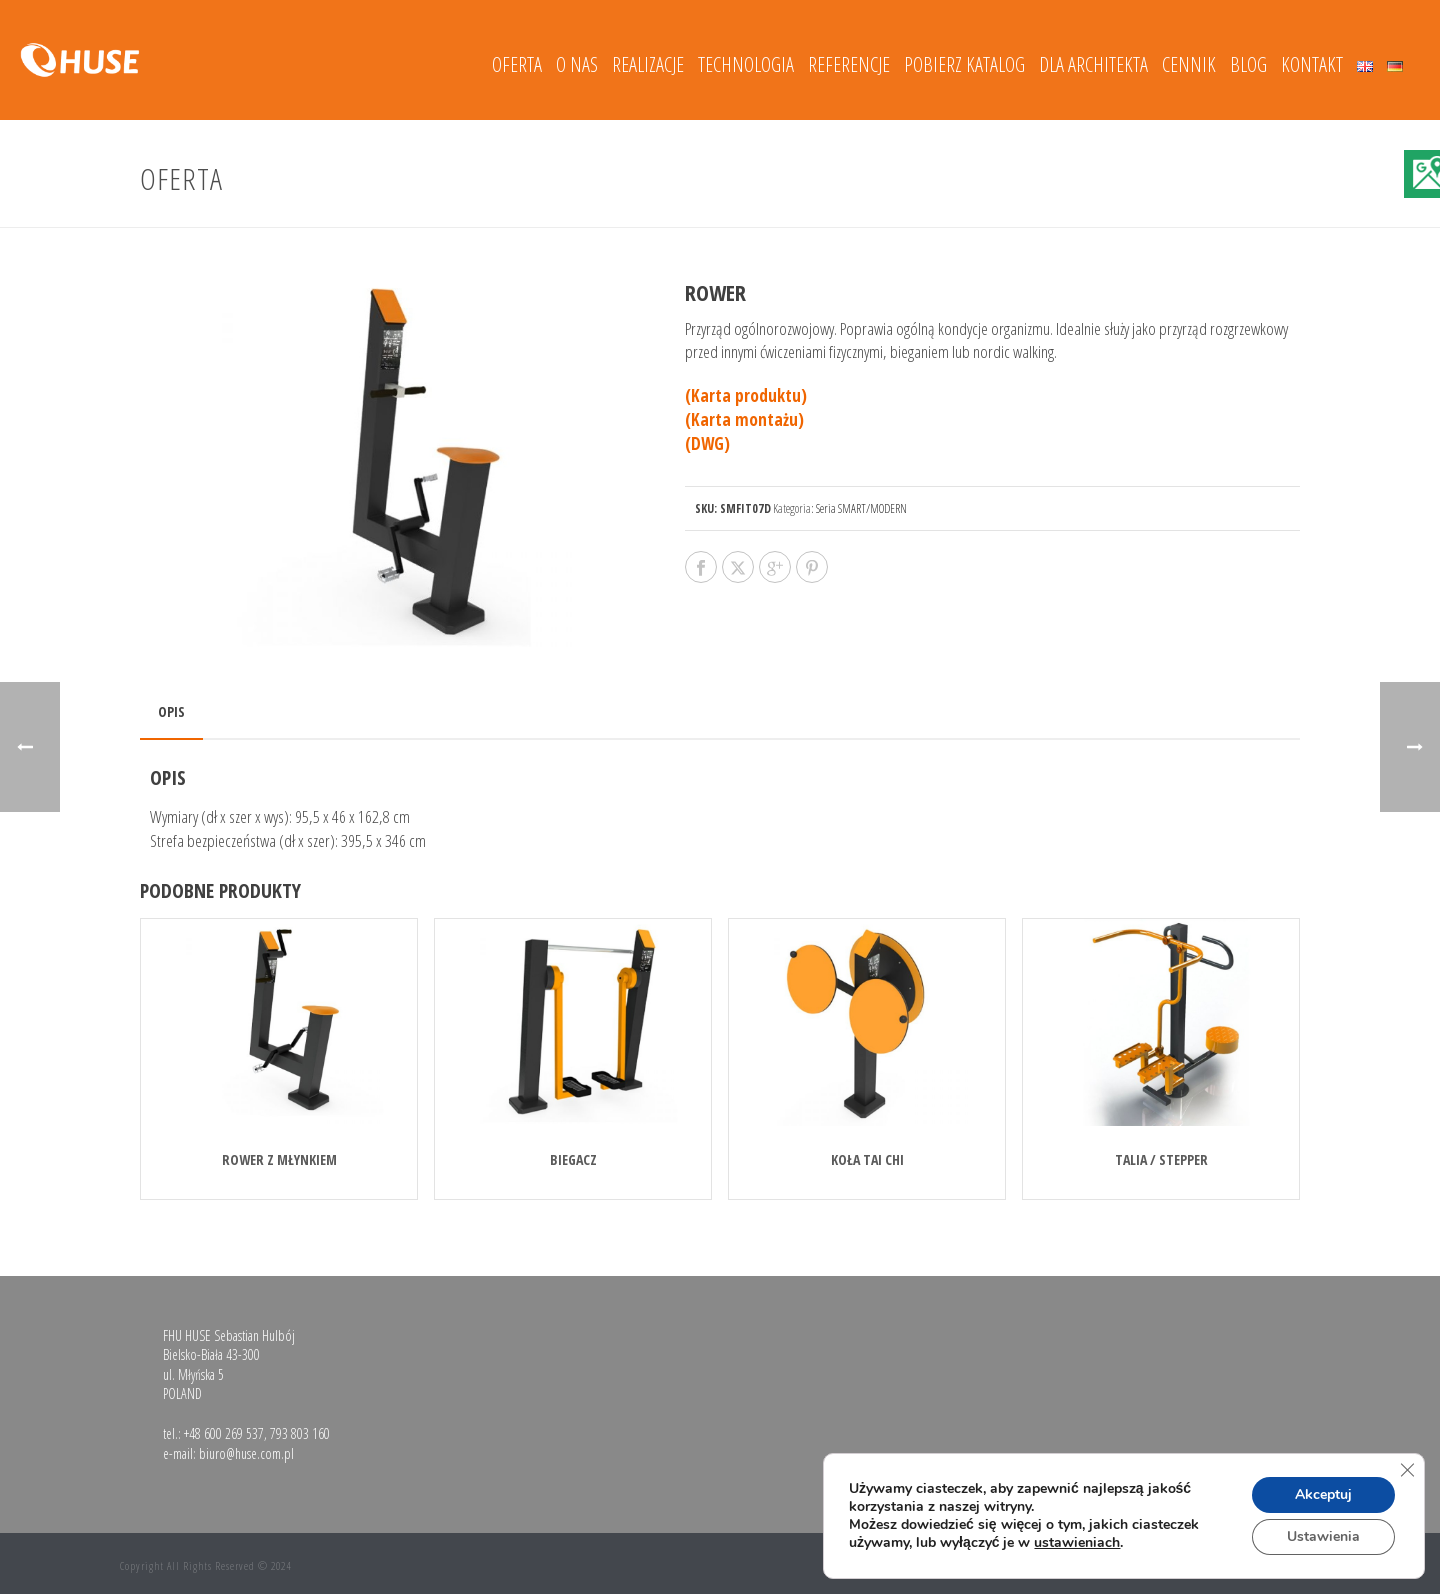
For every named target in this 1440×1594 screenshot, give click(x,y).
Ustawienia (1323, 1536)
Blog (1248, 64)
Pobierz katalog (964, 64)
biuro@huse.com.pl (246, 1453)
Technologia (746, 64)
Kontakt (1312, 64)
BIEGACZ (573, 1159)
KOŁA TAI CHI (867, 1159)
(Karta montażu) (744, 419)
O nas (577, 64)
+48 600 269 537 (224, 1433)
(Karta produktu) (746, 395)
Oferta (517, 64)
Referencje (849, 64)
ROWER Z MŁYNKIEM (279, 1159)
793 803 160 (300, 1433)
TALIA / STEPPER (1161, 1159)
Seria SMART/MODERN (861, 508)
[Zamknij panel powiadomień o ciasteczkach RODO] (1407, 1470)
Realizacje (648, 64)
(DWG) (707, 443)
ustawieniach (1077, 1543)
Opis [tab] (171, 711)
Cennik (1189, 64)
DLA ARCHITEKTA (1093, 64)
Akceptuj (1323, 1494)
